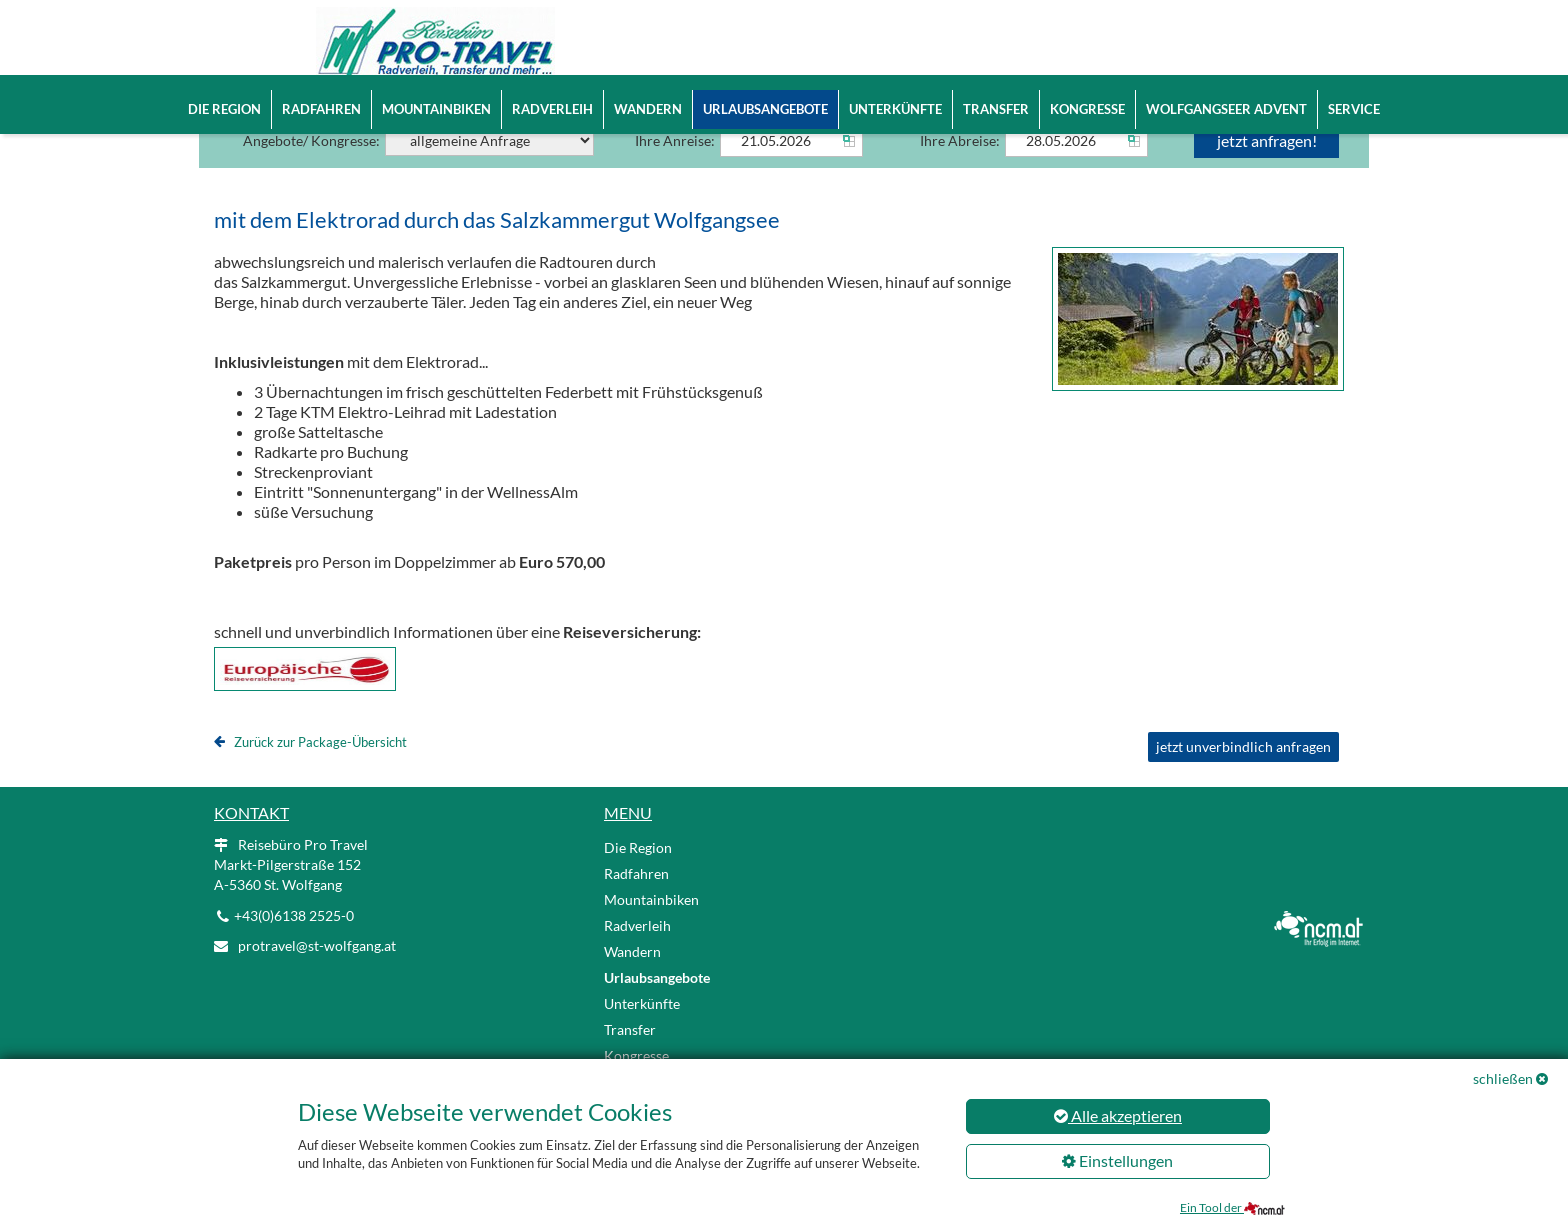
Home (646, 27)
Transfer (996, 109)
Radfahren (321, 109)
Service (1354, 109)
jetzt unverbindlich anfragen (1243, 774)
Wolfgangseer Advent (1226, 109)
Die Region (224, 109)
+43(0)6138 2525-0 (681, 59)
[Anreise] (791, 169)
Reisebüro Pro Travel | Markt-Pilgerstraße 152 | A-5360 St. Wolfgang (871, 27)
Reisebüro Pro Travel (291, 892)
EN (1206, 29)
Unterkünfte (895, 109)
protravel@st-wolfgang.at (832, 59)
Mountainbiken (436, 109)
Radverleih (552, 109)
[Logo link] (404, 50)
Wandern (648, 109)
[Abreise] (1076, 169)
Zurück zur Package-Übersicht (320, 770)
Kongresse (1087, 109)
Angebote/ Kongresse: (418, 168)
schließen (1503, 1078)
